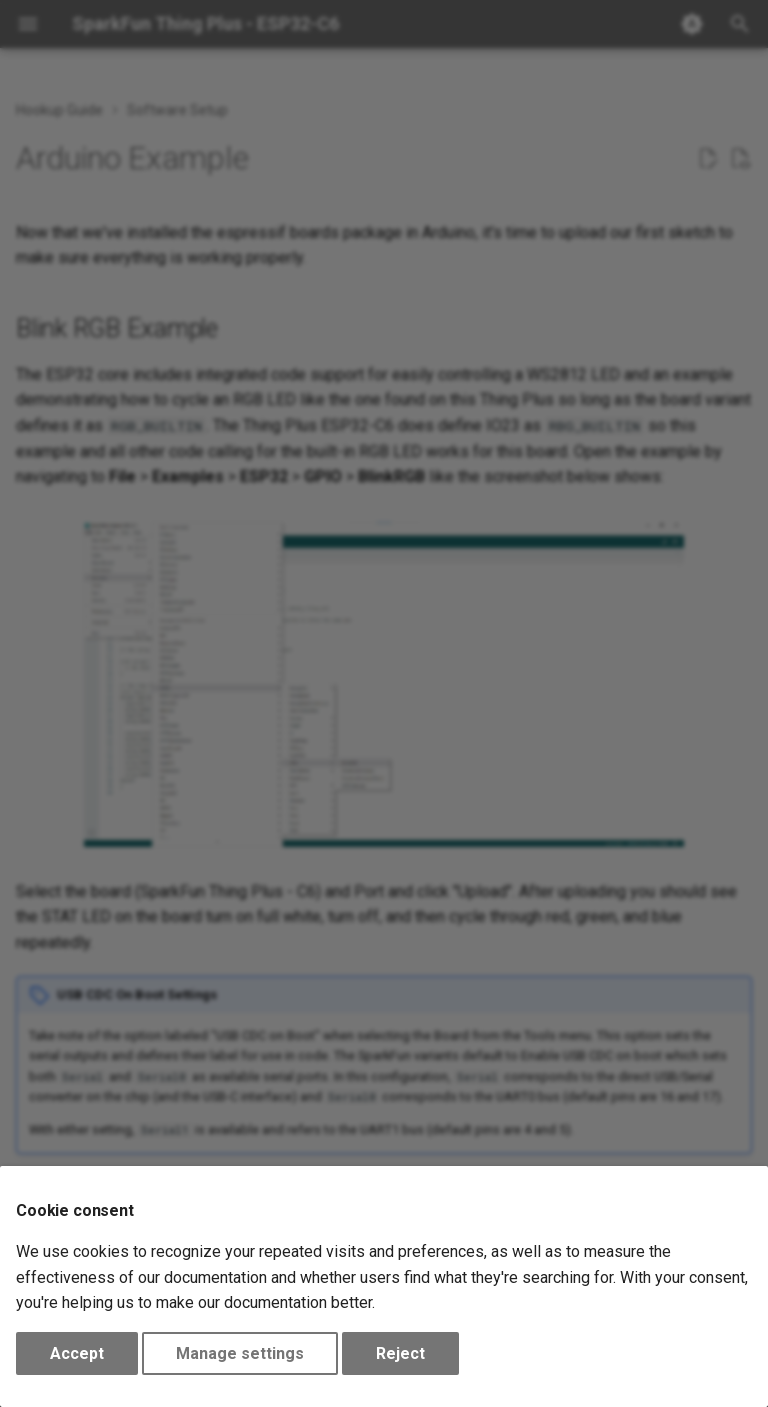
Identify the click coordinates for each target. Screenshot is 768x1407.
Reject (400, 1353)
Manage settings (240, 1353)
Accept (77, 1353)
